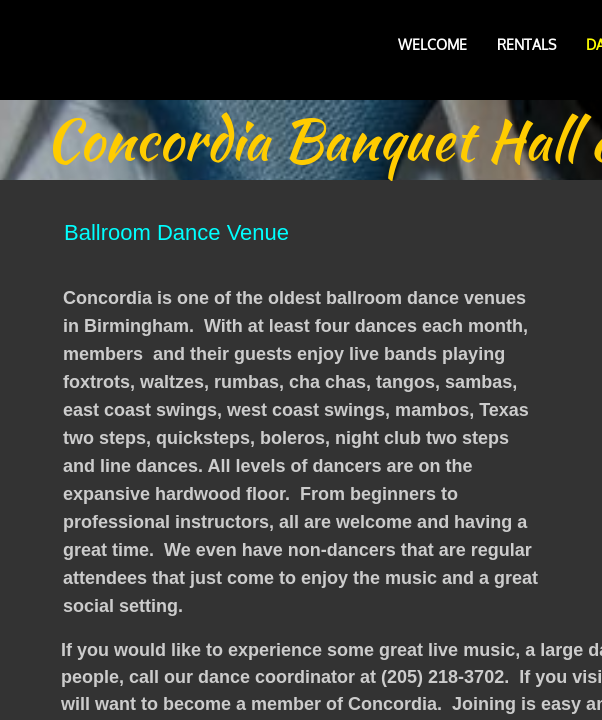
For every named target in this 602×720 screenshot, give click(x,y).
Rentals (526, 44)
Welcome (432, 44)
